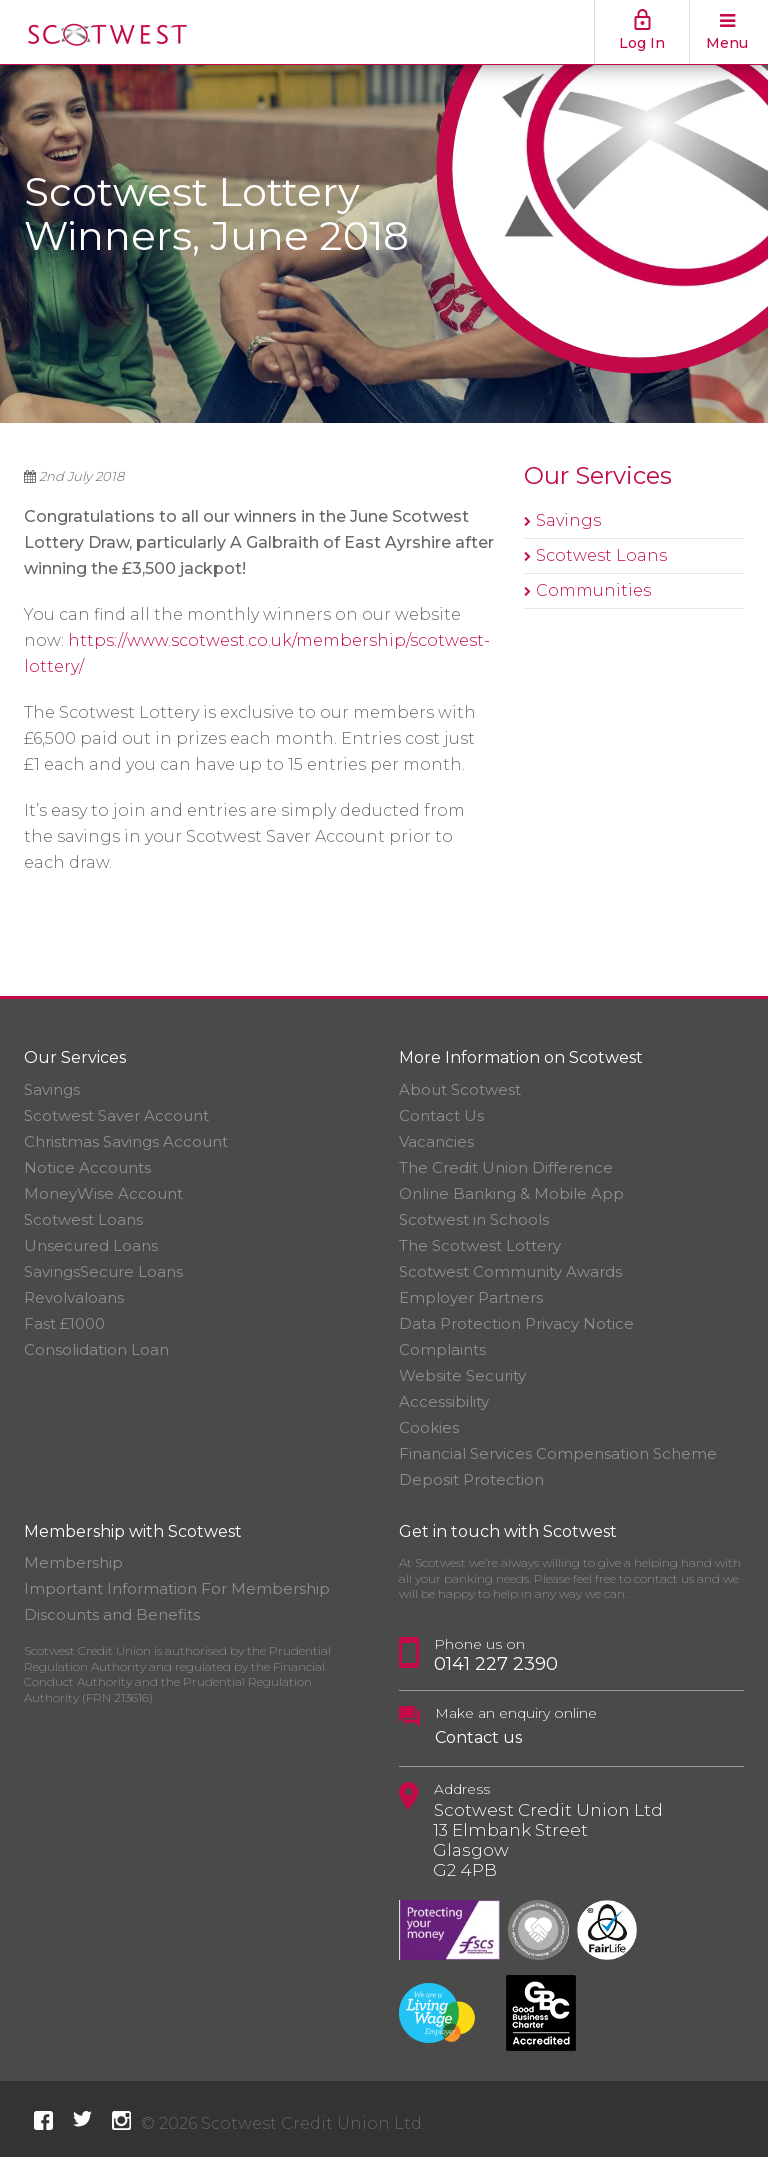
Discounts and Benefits (112, 1614)
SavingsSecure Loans (103, 1271)
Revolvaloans (74, 1297)
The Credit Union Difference (506, 1167)
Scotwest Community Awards (510, 1271)
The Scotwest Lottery (480, 1245)
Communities (593, 590)
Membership (73, 1562)
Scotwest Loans (601, 555)
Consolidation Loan (96, 1349)
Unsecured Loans (91, 1245)
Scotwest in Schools (474, 1219)
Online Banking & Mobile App (511, 1193)
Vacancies (436, 1141)
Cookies (429, 1427)
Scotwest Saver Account (116, 1115)
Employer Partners (471, 1297)
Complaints (442, 1349)
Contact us (478, 1737)
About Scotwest (460, 1089)
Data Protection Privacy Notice (516, 1323)
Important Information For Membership (177, 1588)
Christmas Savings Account (126, 1141)
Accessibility (444, 1401)
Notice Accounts (87, 1167)
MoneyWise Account (103, 1193)
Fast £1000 (64, 1323)
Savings (568, 520)
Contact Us (441, 1115)
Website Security (462, 1375)
